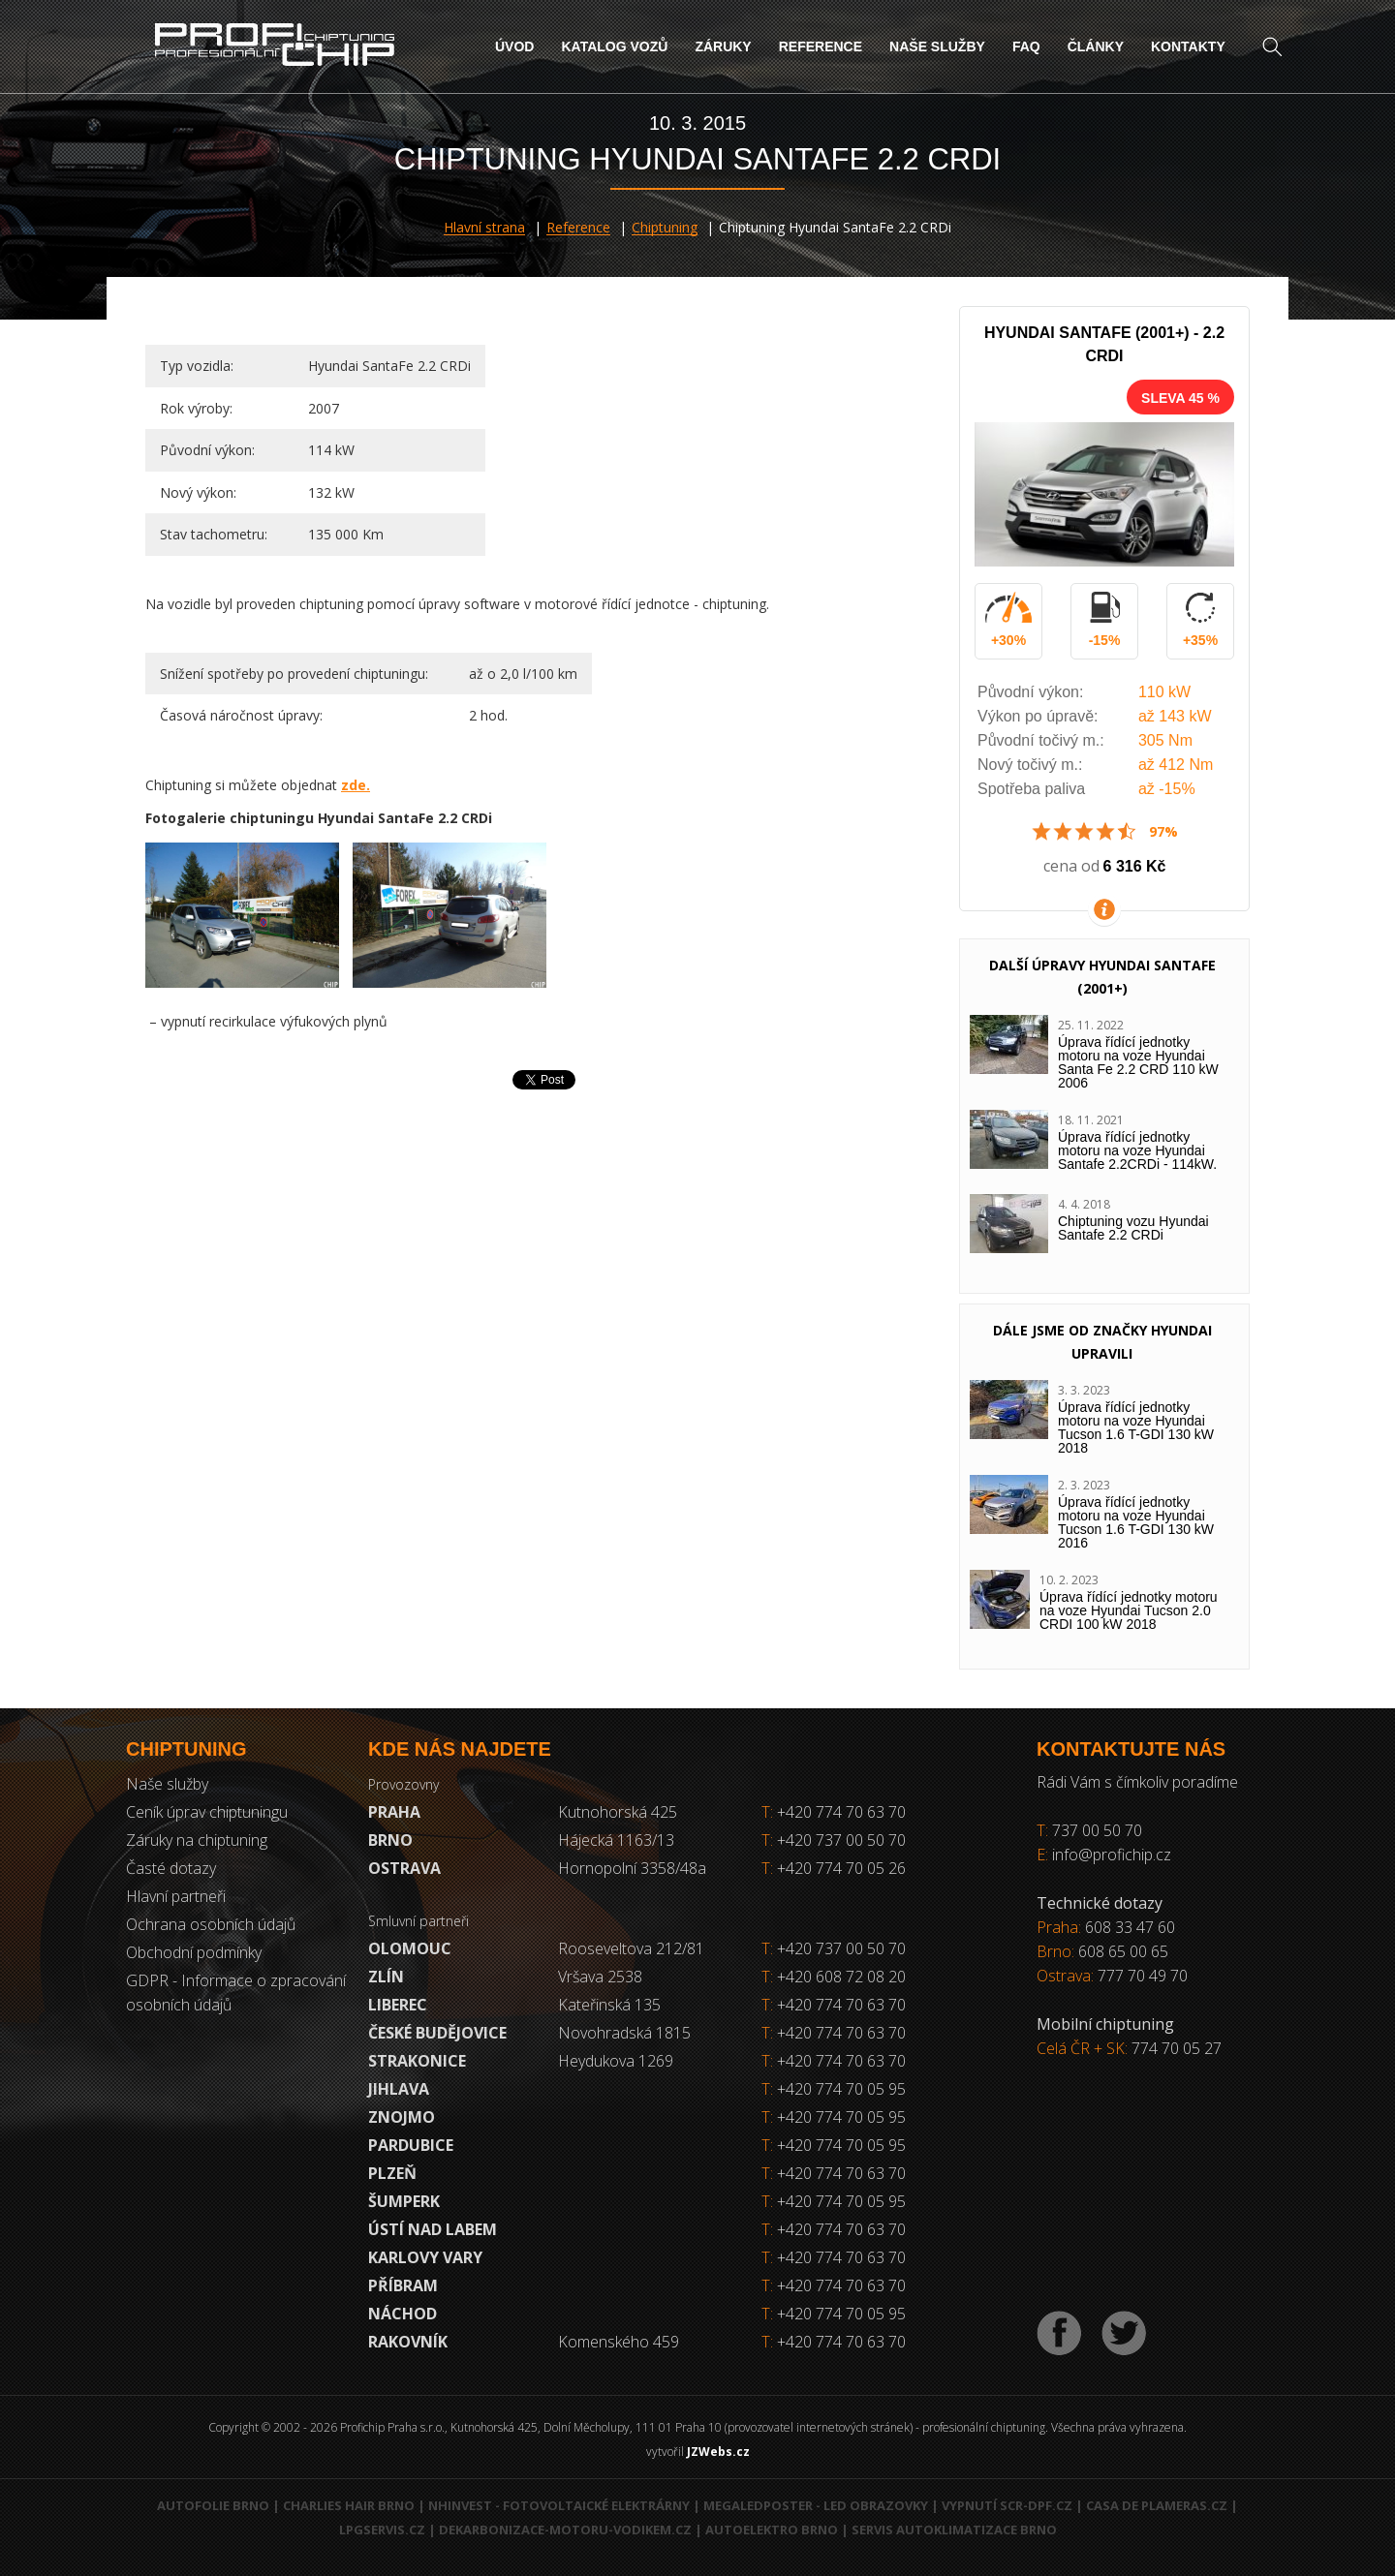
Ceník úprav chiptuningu (207, 1812)
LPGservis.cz (382, 2529)
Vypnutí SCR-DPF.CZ (1007, 2505)
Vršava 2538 (600, 1976)
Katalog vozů (614, 46)
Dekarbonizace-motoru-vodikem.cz (565, 2529)
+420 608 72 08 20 (841, 1976)
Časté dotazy (171, 1868)
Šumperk (404, 2201)
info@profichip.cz (1111, 1854)
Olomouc (409, 1948)
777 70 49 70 (1143, 1975)
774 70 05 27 (1177, 2048)
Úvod (514, 46)
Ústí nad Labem (432, 2229)
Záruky (723, 46)
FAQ (1026, 46)
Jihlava (398, 2089)
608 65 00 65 (1123, 1951)
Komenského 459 (618, 2341)
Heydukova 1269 (615, 2060)
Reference (820, 46)
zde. (355, 785)
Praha (394, 1812)
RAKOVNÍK (408, 2341)
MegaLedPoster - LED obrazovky (815, 2505)
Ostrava (404, 1868)
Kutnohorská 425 (617, 1812)
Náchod (402, 2313)
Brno (390, 1840)
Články (1096, 46)
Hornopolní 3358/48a (632, 1868)
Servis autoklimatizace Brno (954, 2529)
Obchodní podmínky (194, 1952)
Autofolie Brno (213, 2505)
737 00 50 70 (1097, 1830)
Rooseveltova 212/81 (631, 1948)
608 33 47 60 (1130, 1927)
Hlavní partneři (176, 1896)
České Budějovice (437, 2032)
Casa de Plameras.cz (1156, 2505)
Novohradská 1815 (624, 2032)
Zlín (386, 1976)
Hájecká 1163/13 (616, 1840)
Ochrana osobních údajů (210, 1924)
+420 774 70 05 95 (841, 2089)
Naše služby (937, 46)
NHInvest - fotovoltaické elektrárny (559, 2505)
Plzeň (392, 2173)
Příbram (403, 2285)
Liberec (397, 2004)
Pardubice (410, 2145)
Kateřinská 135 (609, 2004)
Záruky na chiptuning (196, 1840)
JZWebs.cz (718, 2451)
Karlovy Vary (425, 2257)
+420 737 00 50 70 (833, 1840)
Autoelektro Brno (771, 2529)
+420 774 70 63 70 (833, 1812)
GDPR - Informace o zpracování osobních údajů (236, 1992)
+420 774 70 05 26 (833, 1868)
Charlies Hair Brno (349, 2505)
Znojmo (401, 2117)
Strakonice (417, 2060)
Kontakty (1188, 46)
